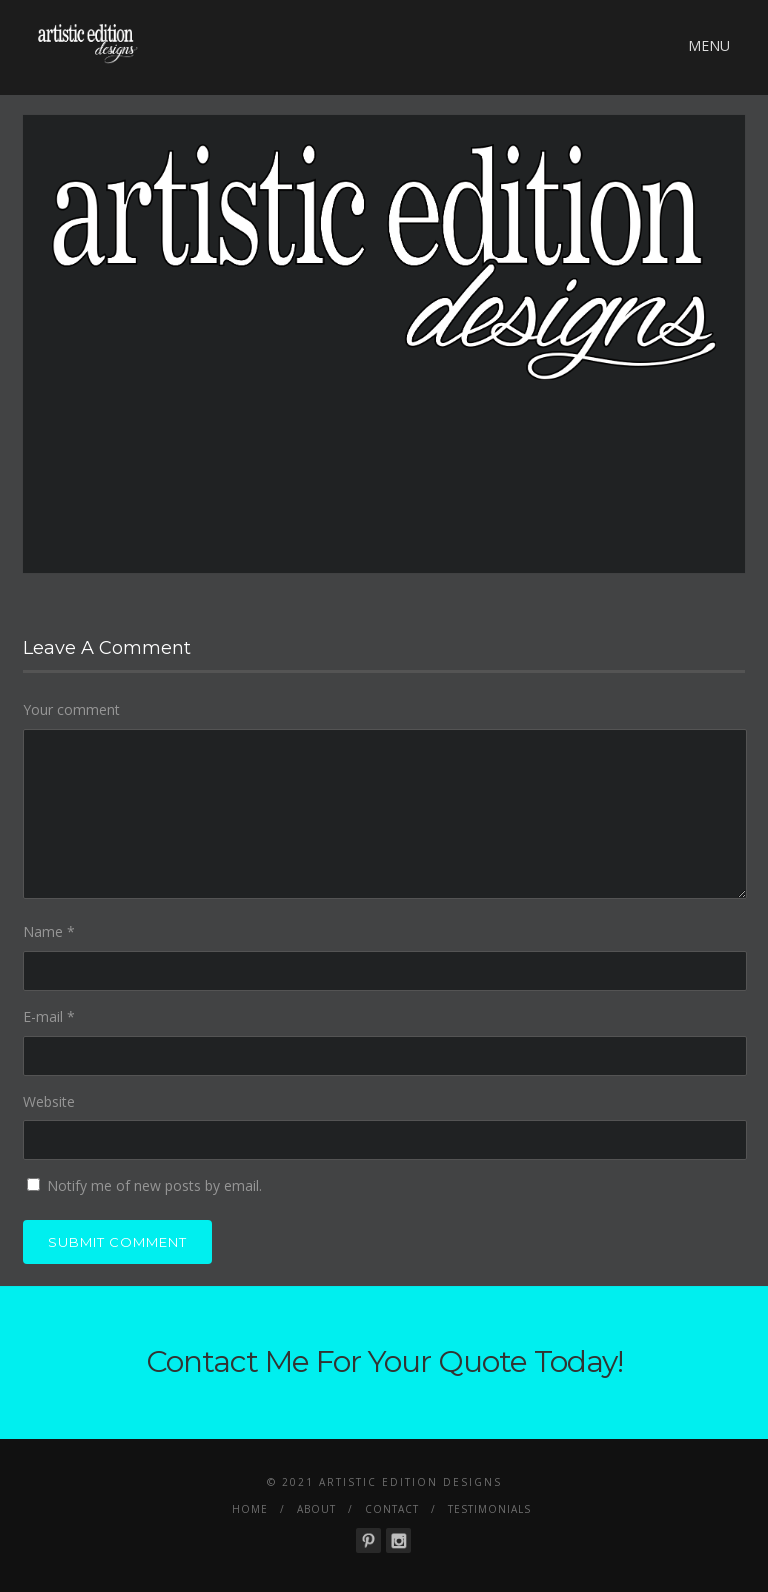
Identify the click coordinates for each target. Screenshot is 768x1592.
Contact (392, 1509)
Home (250, 1509)
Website (49, 1101)
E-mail (49, 1016)
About (316, 1509)
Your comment (71, 709)
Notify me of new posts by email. (154, 1185)
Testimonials (489, 1509)
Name (49, 931)
